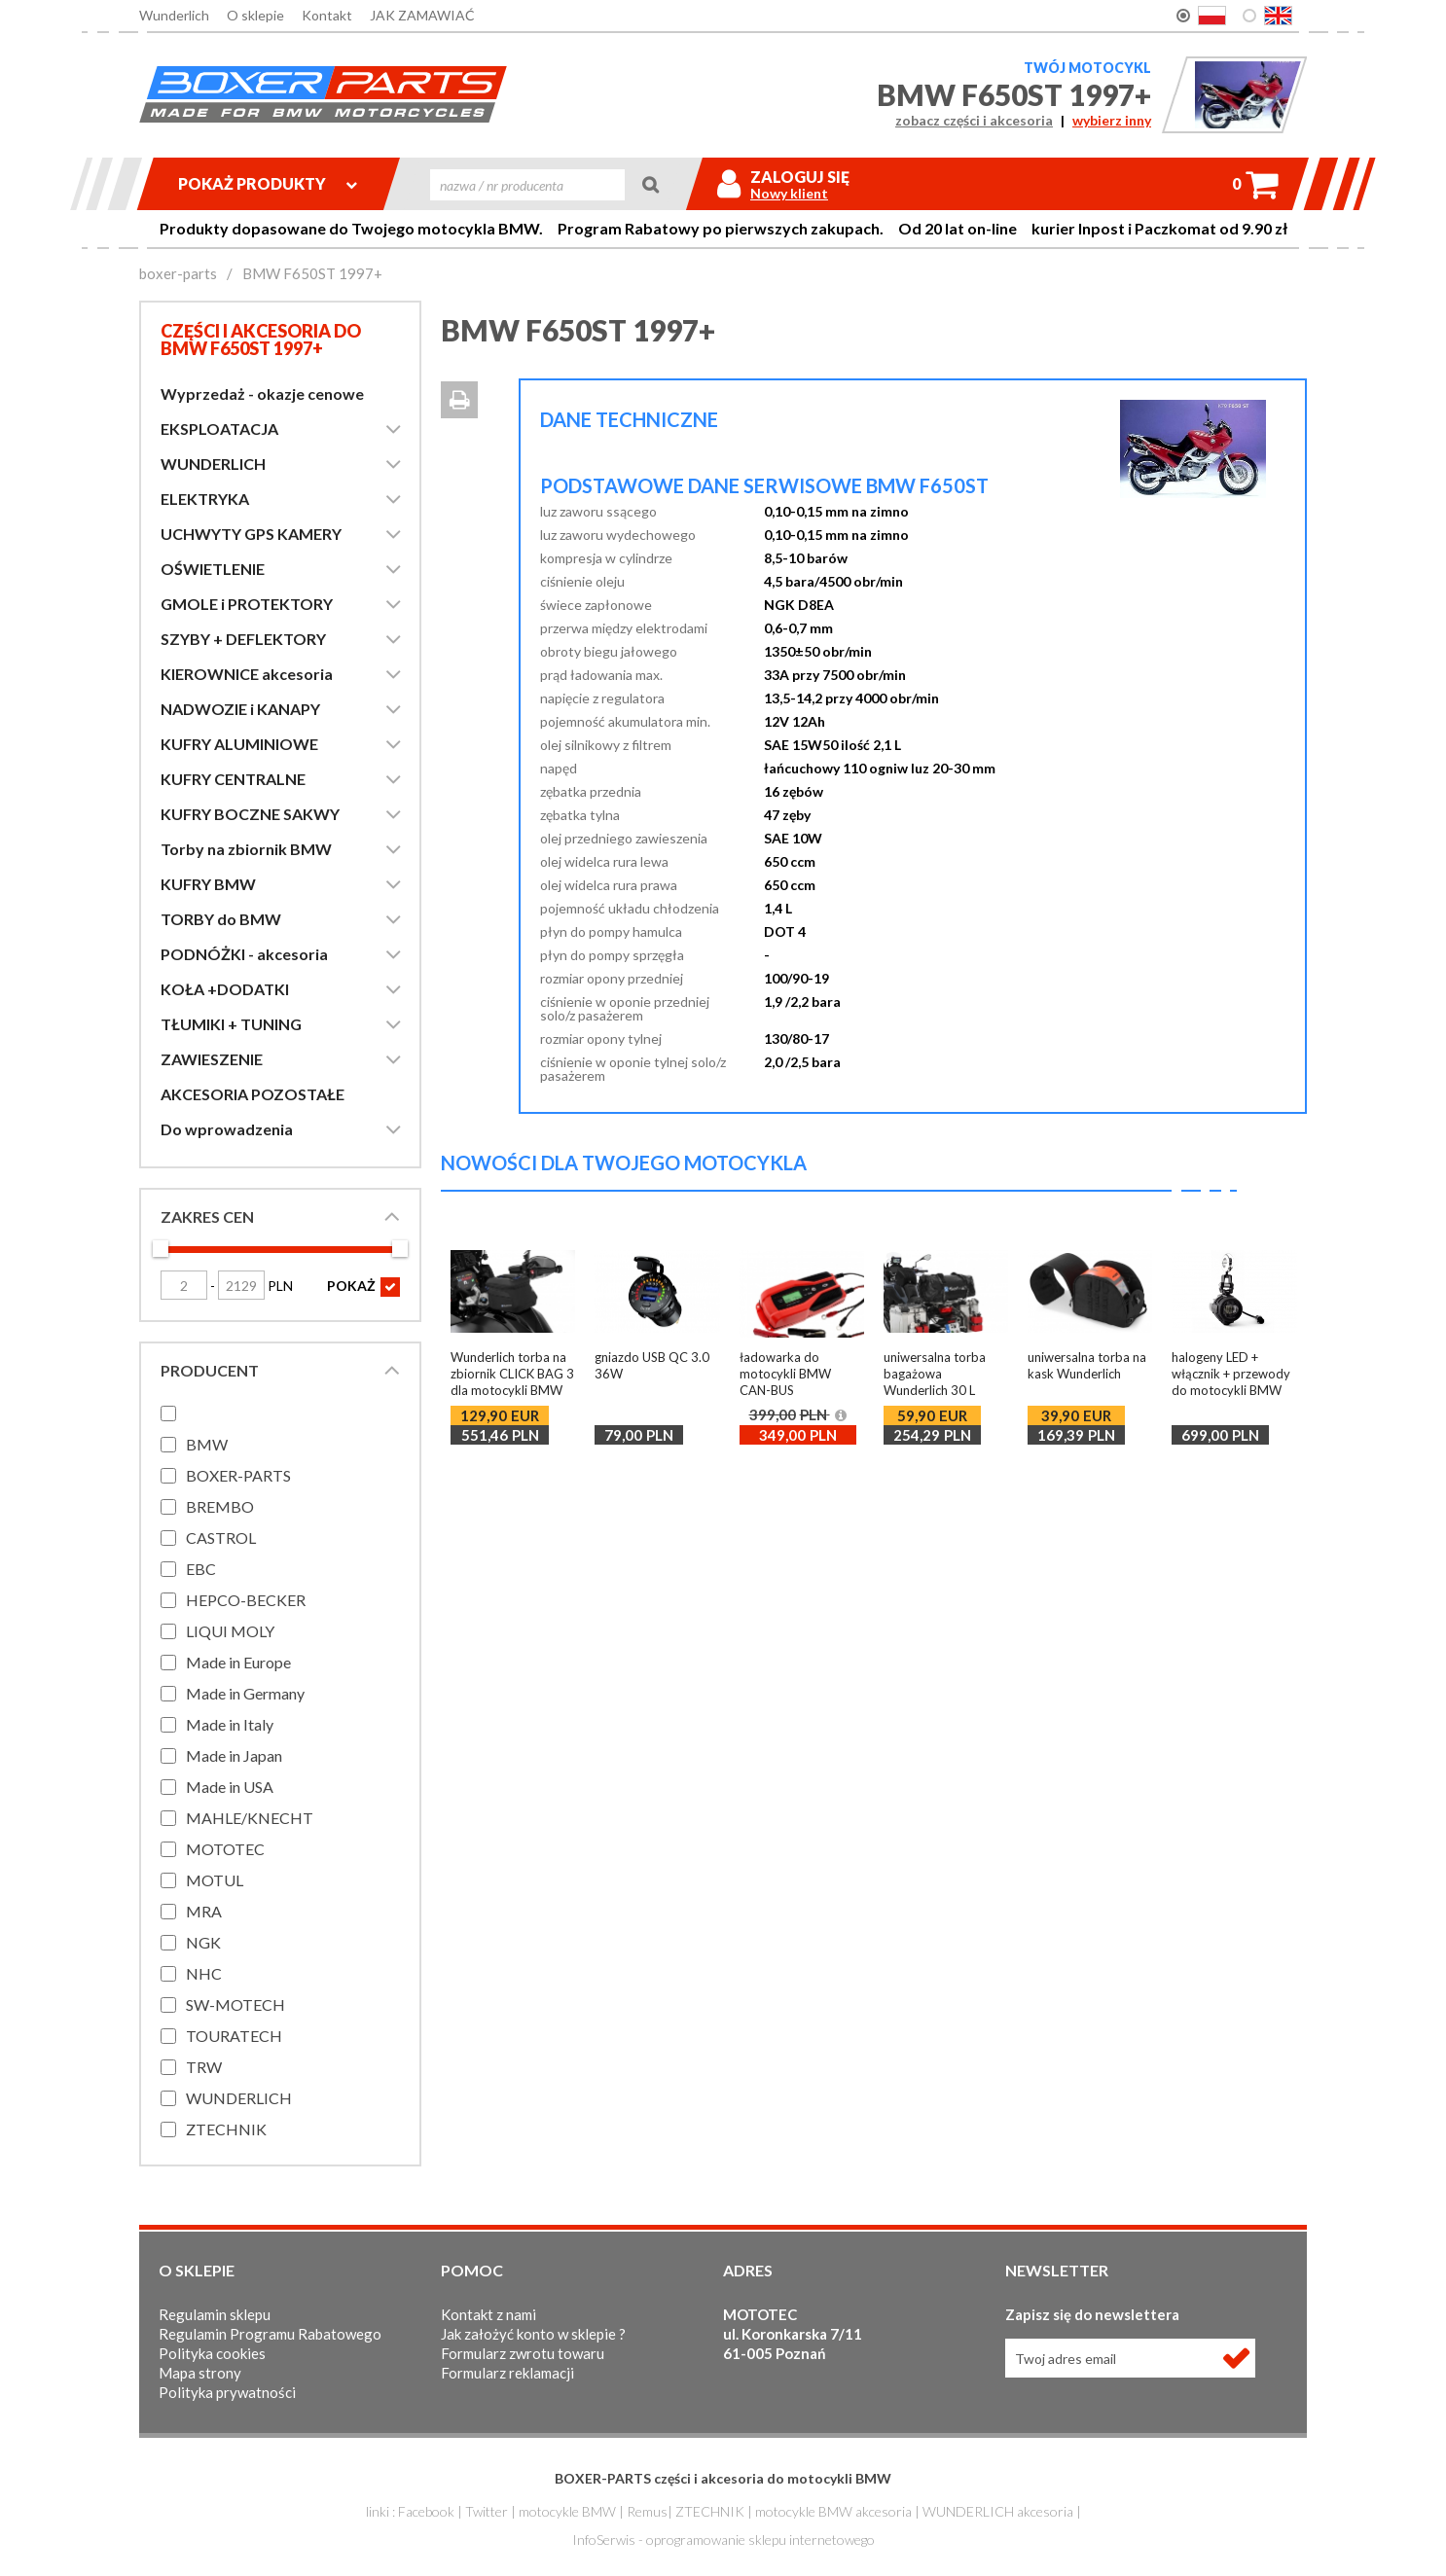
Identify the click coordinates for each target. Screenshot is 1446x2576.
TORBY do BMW (221, 919)
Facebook (426, 2511)
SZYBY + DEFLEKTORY (243, 638)
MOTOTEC (225, 1849)
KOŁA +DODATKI (225, 989)
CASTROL (221, 1537)
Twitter (486, 2511)
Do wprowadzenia (227, 1129)
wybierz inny (1111, 120)
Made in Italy (229, 1724)
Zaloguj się (800, 176)
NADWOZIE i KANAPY (240, 708)
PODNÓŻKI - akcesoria (244, 954)
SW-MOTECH (235, 2004)
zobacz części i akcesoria (974, 120)
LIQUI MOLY (230, 1631)
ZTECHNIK (226, 2129)
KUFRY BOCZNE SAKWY (250, 814)
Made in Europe (238, 1662)
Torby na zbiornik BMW (246, 849)
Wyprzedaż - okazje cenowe (262, 393)
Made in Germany (245, 1693)
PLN (255, 1285)
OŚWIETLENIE (213, 568)
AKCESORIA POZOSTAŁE (252, 1094)
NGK (203, 1942)
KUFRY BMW (208, 884)
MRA (204, 1911)
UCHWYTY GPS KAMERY (251, 533)
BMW (207, 1444)
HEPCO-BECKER (246, 1600)
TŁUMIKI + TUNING (231, 1024)
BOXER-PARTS (238, 1475)
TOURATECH (234, 2035)
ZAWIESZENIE (212, 1059)
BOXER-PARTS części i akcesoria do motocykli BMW (723, 2478)
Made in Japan (234, 1755)
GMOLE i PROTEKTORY (247, 603)
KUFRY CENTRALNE (233, 778)
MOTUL (214, 1880)
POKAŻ (363, 1287)
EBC (201, 1568)
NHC (204, 1973)
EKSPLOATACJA (219, 428)
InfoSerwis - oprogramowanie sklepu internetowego (723, 2539)
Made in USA (229, 1786)
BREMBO (220, 1506)
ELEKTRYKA (205, 498)
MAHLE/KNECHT (249, 1817)
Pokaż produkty (267, 183)
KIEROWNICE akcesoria (247, 673)
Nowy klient (789, 193)
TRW (204, 2066)
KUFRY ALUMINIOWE (239, 743)
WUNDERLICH (213, 463)
